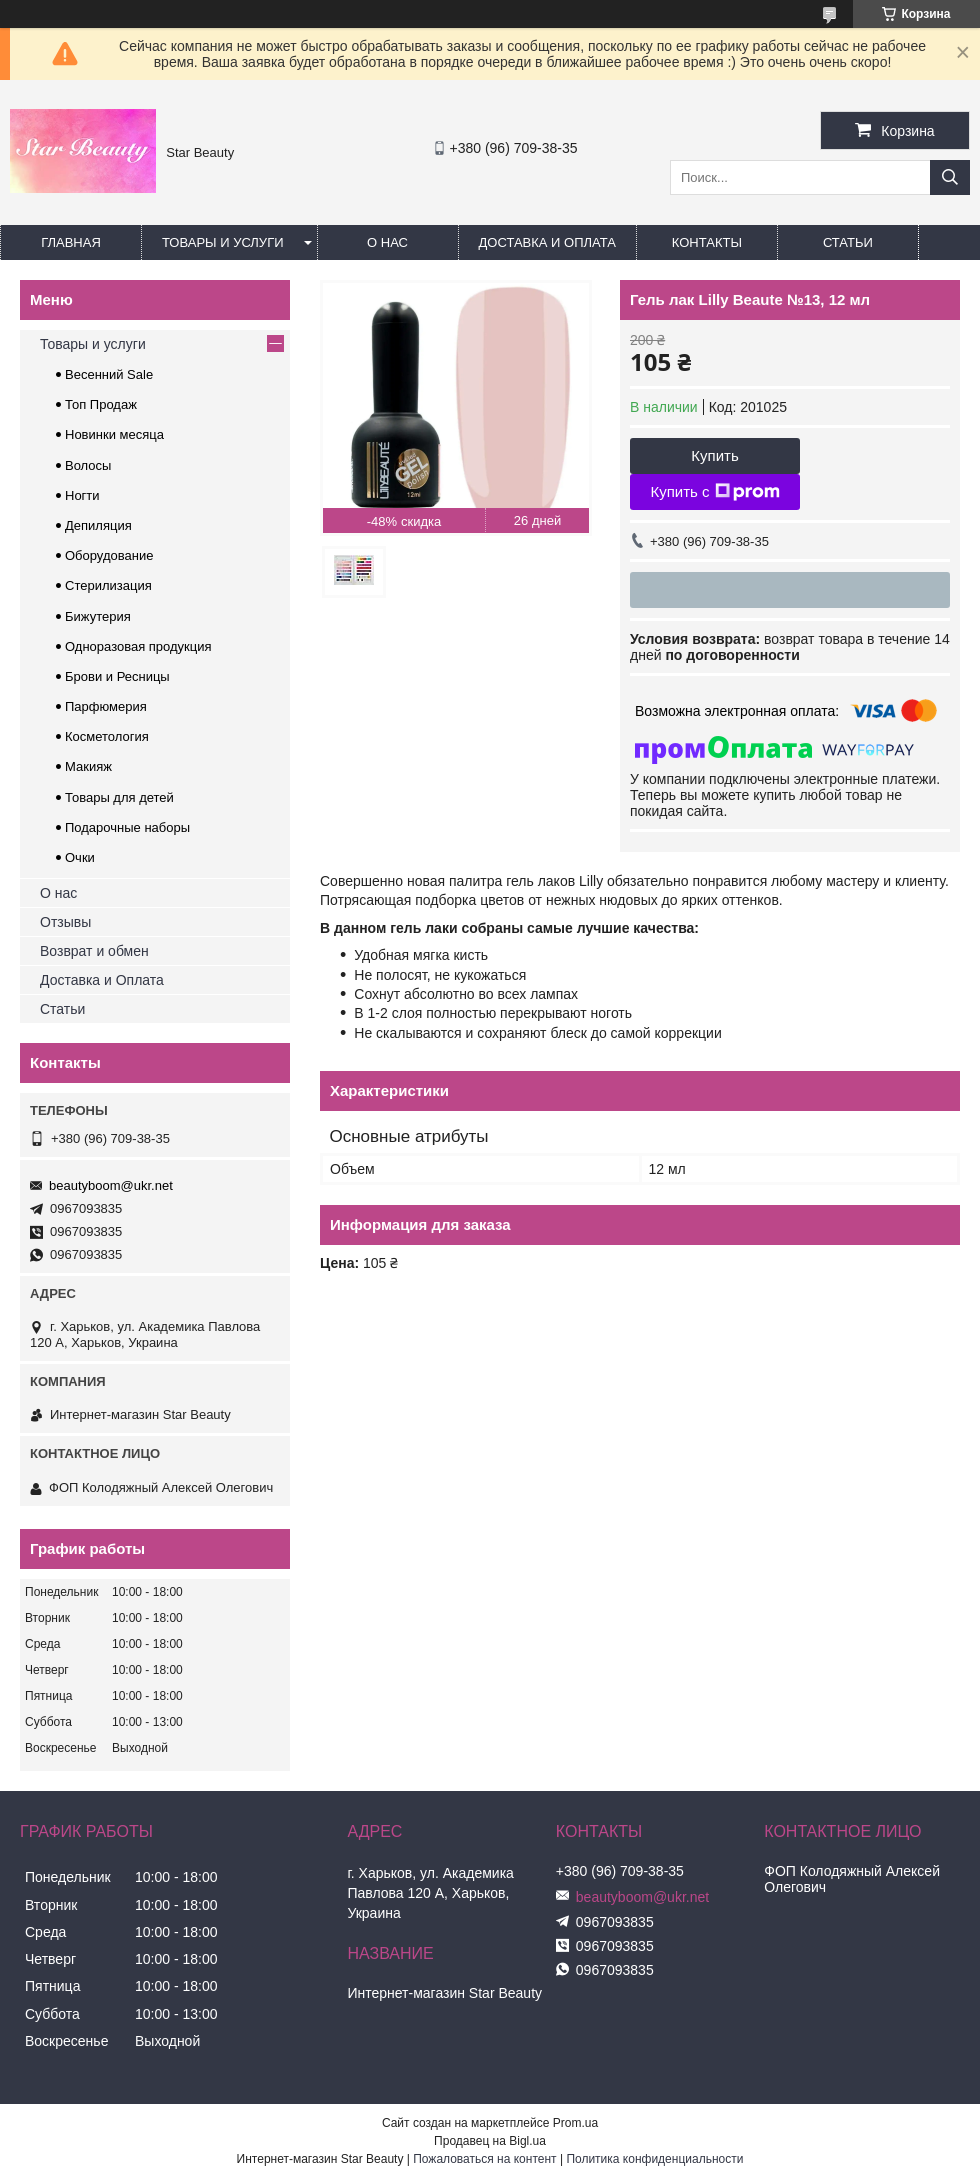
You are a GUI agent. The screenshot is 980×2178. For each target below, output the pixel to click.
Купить (714, 455)
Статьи (848, 242)
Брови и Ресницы (117, 676)
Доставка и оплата (547, 242)
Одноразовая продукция (138, 646)
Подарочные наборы (127, 827)
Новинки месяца (114, 434)
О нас (387, 242)
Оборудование (109, 555)
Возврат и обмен (94, 951)
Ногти (82, 495)
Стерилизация (108, 585)
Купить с (714, 492)
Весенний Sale (109, 374)
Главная (71, 242)
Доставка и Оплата (102, 980)
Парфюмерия (106, 706)
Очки (80, 857)
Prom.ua (575, 2123)
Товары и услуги (223, 242)
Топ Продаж (101, 404)
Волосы (88, 465)
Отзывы (65, 922)
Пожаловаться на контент (484, 2159)
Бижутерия (98, 616)
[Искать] (950, 177)
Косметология (107, 736)
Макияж (88, 766)
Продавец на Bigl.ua (490, 2141)
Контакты (707, 242)
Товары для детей (119, 797)
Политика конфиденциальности (654, 2159)
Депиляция (98, 525)
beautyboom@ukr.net (111, 1185)
